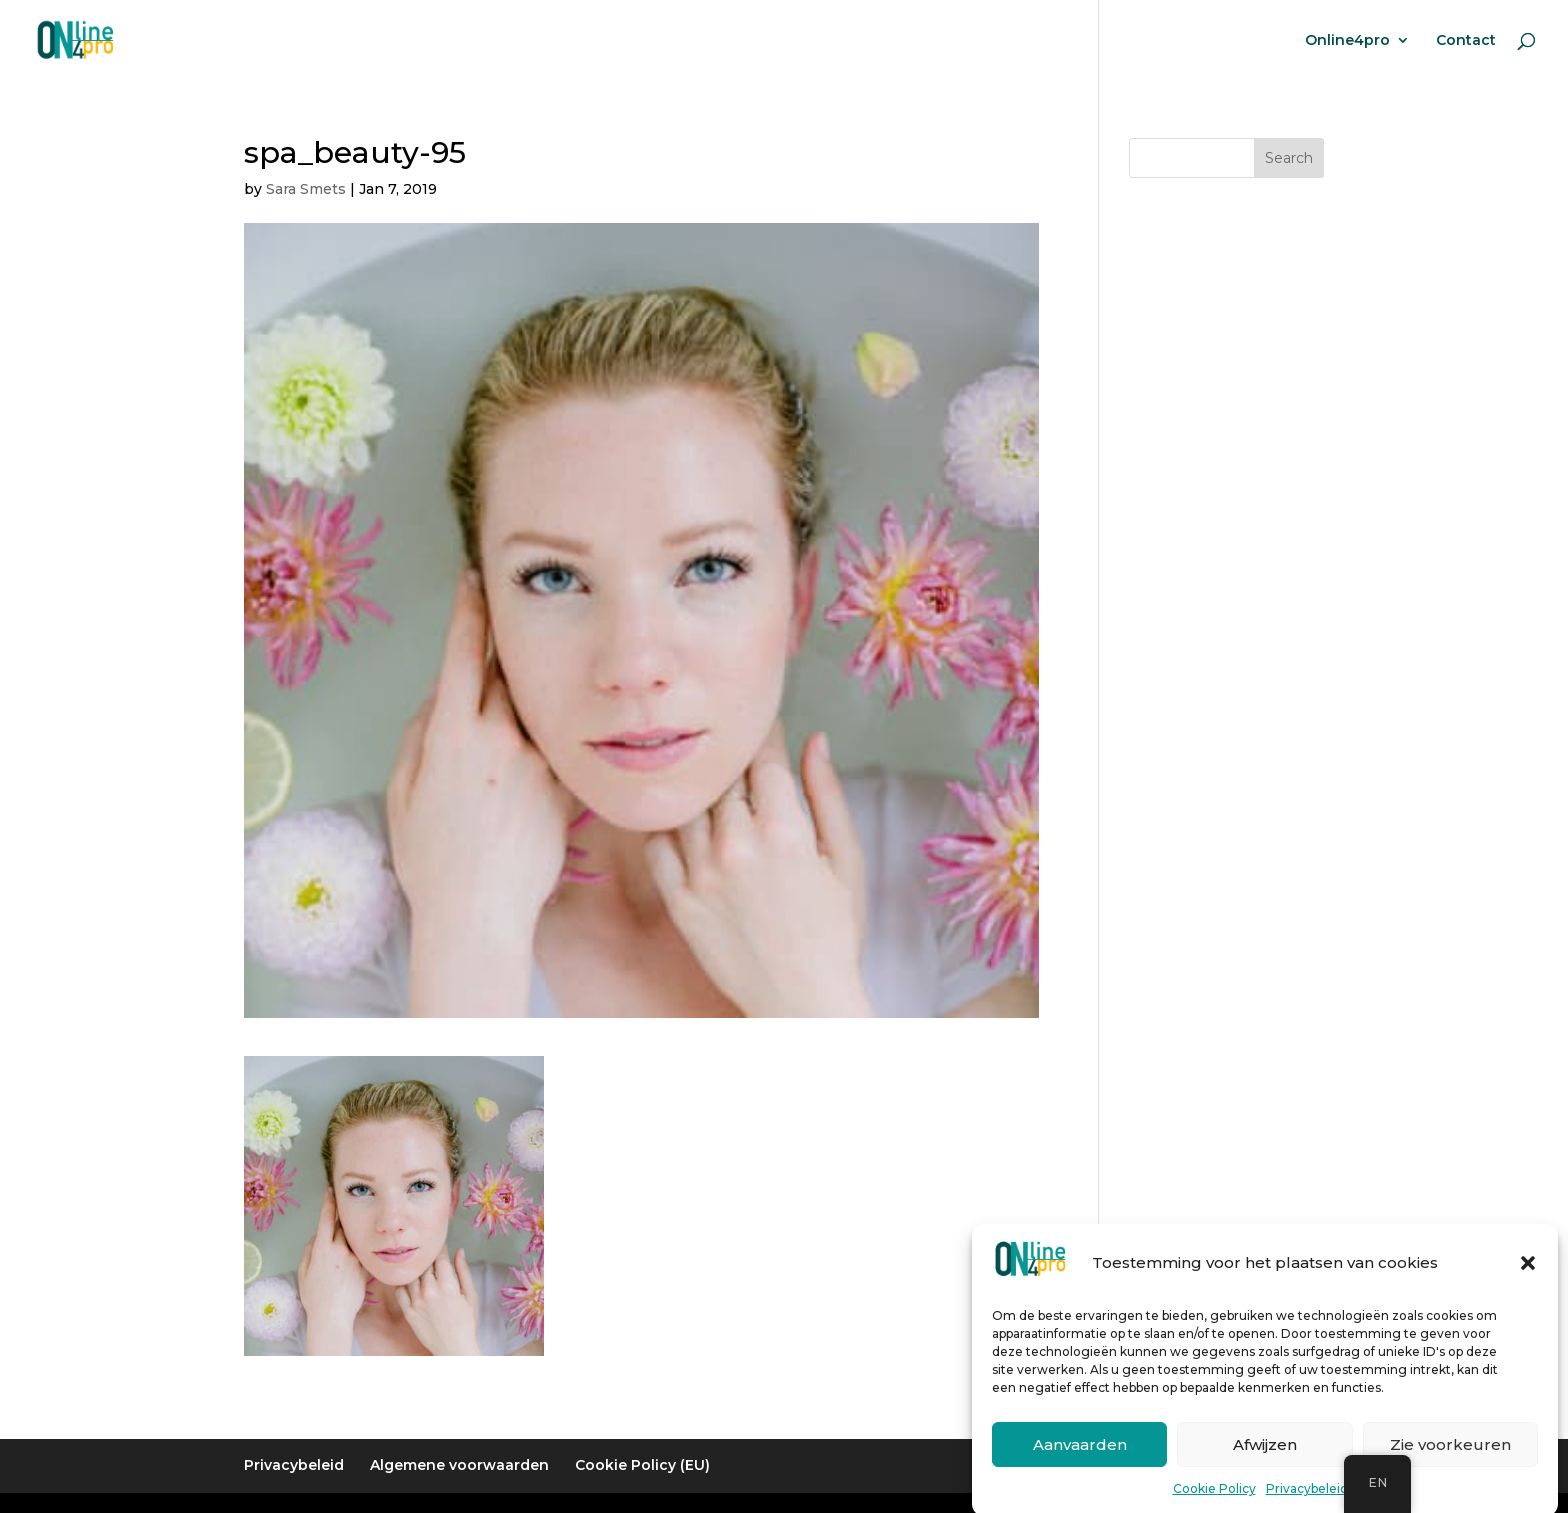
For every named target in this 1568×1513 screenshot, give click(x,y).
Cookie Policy (1214, 1504)
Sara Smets (306, 189)
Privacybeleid (1307, 1504)
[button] (1528, 1279)
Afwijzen (1265, 1459)
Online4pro (1347, 41)
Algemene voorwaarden (459, 1465)
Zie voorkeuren (1450, 1459)
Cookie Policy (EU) (642, 1465)
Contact (1466, 41)
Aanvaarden (1080, 1459)
